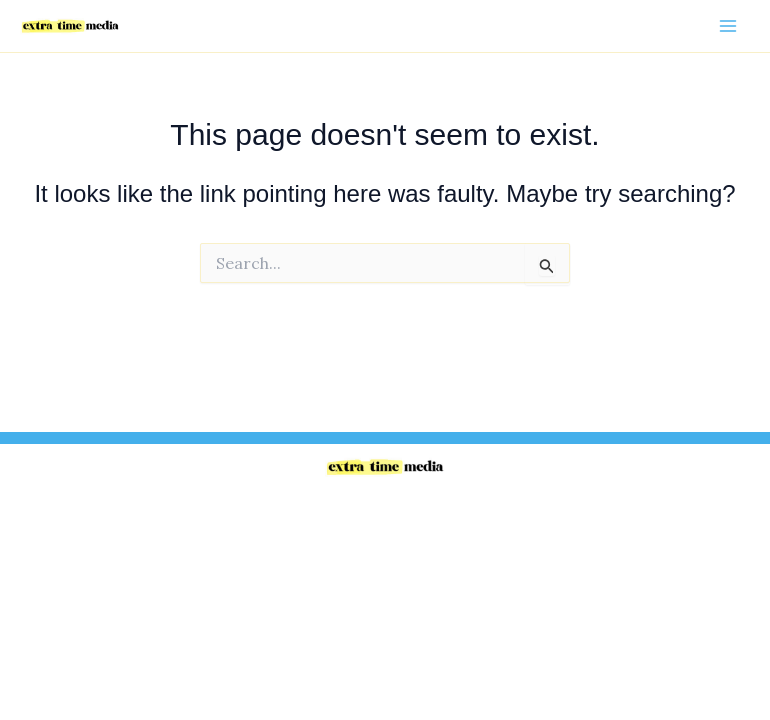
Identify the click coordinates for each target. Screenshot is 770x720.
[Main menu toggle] (728, 26)
